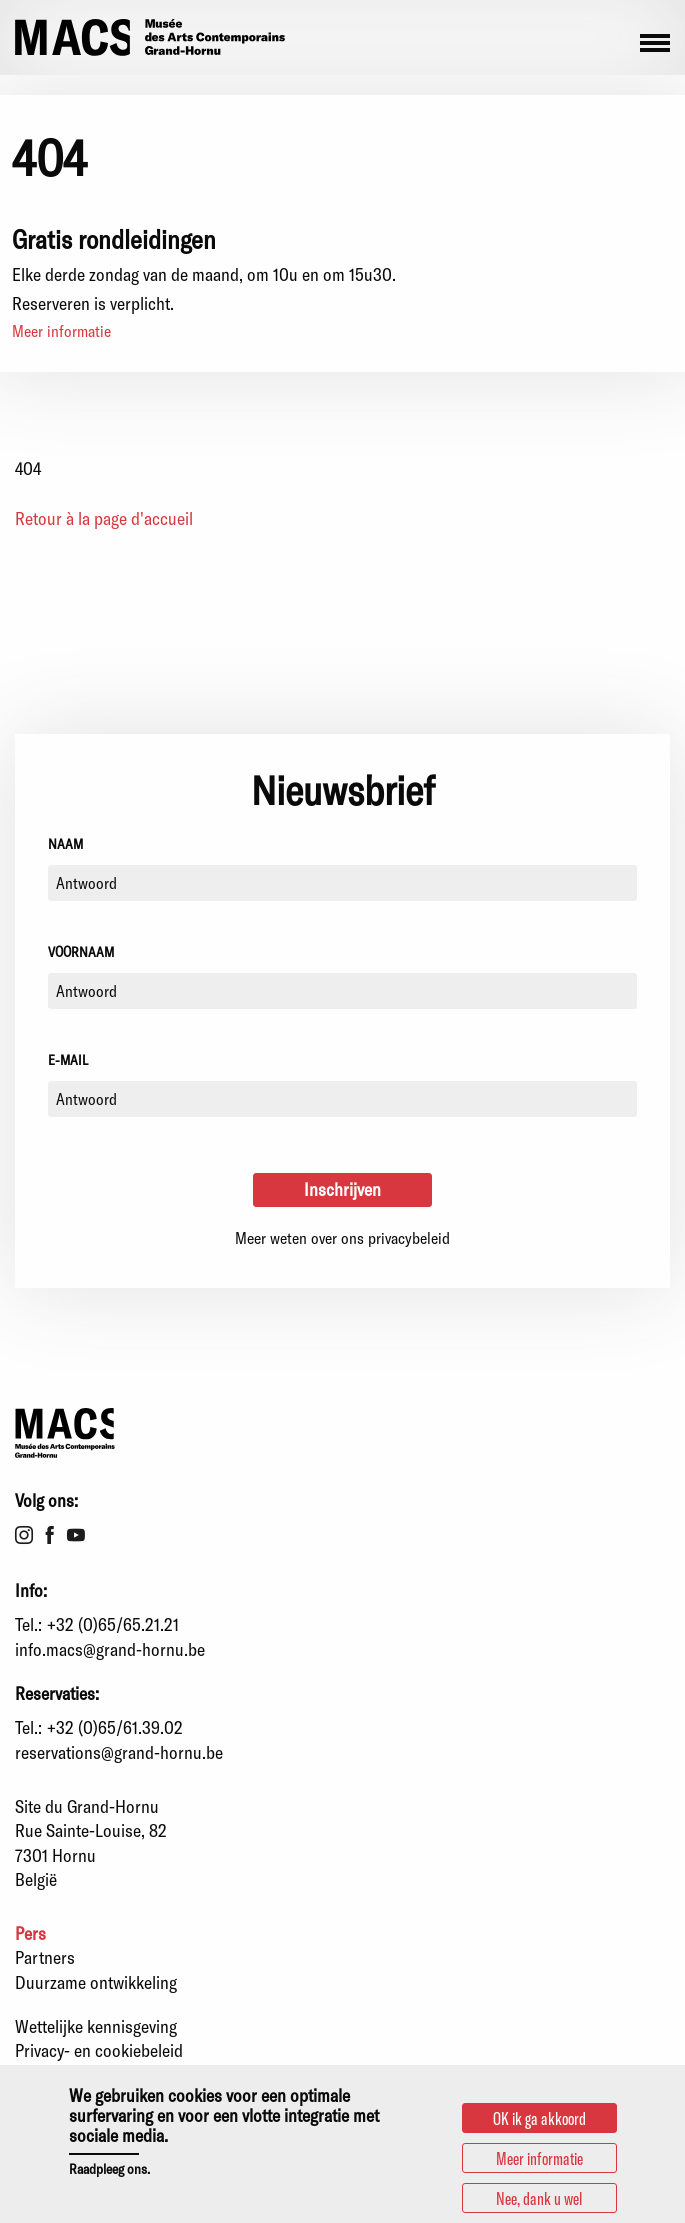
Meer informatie (61, 330)
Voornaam (81, 951)
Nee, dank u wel (539, 2204)
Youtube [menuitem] (76, 1535)
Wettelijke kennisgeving (96, 2026)
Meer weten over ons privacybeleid (342, 1237)
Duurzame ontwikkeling (96, 1982)
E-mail (68, 1059)
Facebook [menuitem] (50, 1535)
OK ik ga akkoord (539, 2124)
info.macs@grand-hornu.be (110, 1649)
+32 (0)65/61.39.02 (115, 1727)
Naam (65, 843)
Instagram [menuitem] (24, 1535)
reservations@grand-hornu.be (119, 1752)
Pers (30, 1933)
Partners (45, 1957)
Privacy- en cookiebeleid (99, 2050)
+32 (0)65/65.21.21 (113, 1624)
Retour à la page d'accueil (104, 518)
